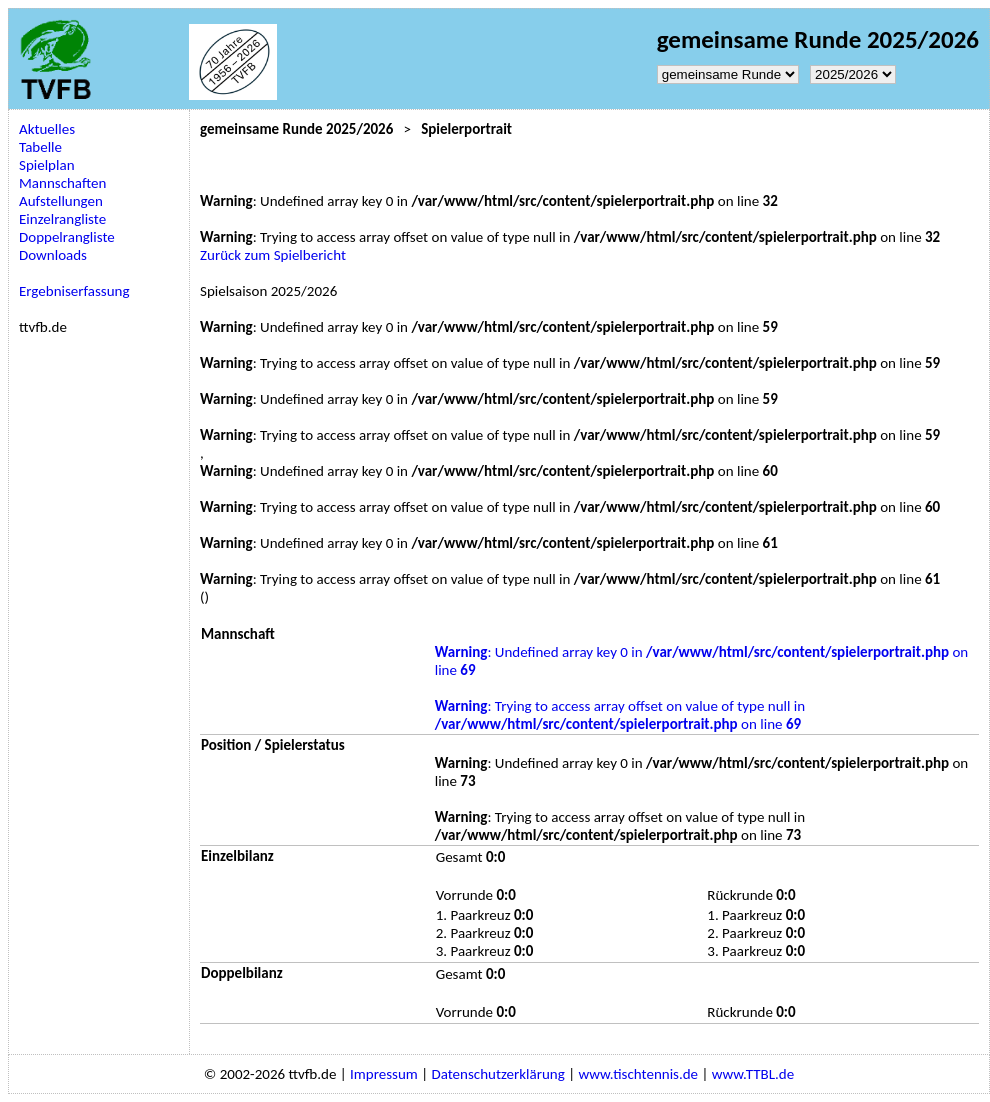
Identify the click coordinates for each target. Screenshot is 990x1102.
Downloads (53, 255)
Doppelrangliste (67, 237)
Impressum (384, 1074)
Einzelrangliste (62, 219)
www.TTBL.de (753, 1074)
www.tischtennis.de (638, 1074)
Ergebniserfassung (74, 291)
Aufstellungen (61, 201)
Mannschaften (62, 183)
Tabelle (40, 147)
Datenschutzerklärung (497, 1074)
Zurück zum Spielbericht (273, 255)
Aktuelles (47, 129)
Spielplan (47, 165)
